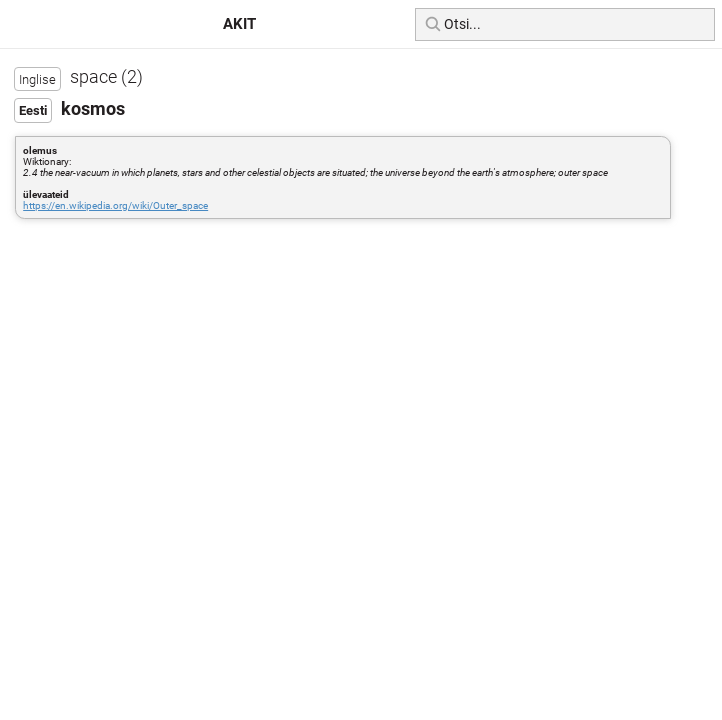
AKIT (239, 24)
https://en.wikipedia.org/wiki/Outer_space (115, 205)
